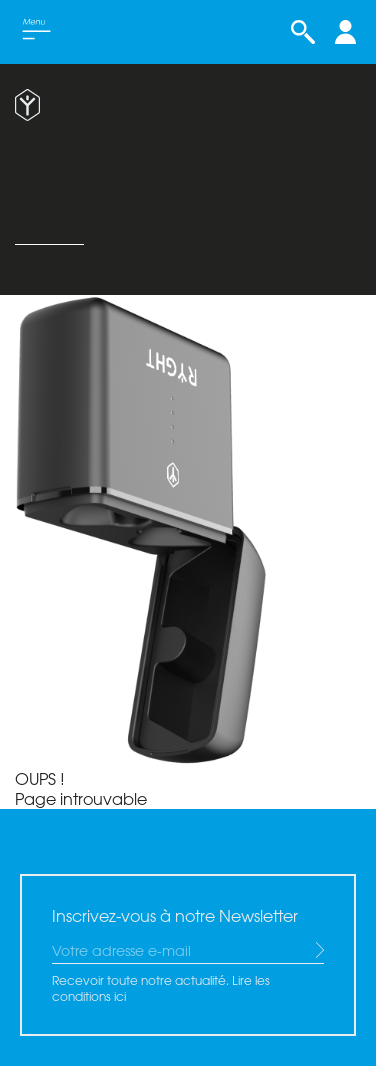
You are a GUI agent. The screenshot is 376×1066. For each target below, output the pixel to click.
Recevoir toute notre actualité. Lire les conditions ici (161, 988)
